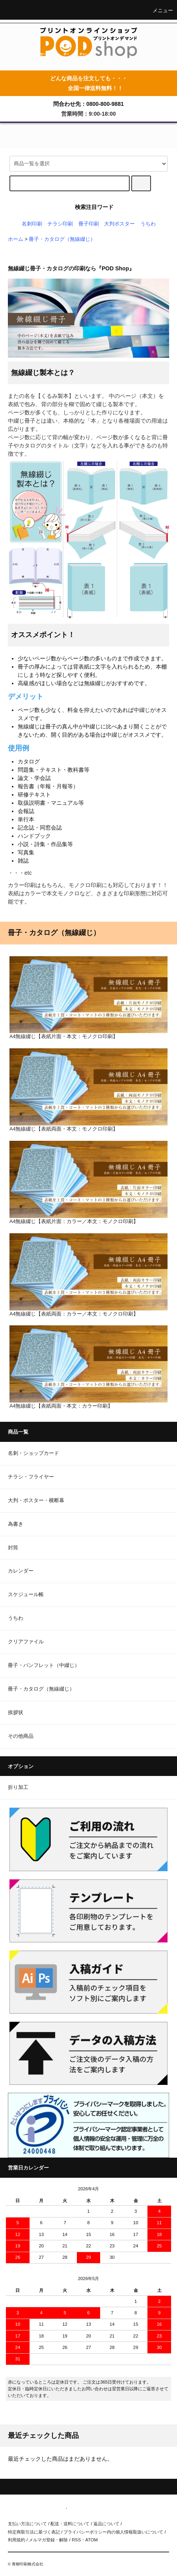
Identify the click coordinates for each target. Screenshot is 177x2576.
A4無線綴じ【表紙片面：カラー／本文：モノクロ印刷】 (88, 1182)
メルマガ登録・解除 (48, 2539)
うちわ (148, 224)
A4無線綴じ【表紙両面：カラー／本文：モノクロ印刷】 (88, 1275)
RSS (76, 2539)
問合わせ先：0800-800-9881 (88, 104)
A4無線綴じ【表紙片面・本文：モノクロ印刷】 (88, 998)
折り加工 (18, 1787)
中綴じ (142, 710)
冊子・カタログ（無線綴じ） (62, 239)
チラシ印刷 (60, 224)
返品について (106, 2523)
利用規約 (16, 2539)
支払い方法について (27, 2523)
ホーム (15, 239)
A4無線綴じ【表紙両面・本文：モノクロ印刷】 (88, 1090)
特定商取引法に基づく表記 (34, 2532)
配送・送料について (69, 2523)
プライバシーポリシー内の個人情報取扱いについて (113, 2532)
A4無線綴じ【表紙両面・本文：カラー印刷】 (88, 1367)
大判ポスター (119, 224)
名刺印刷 (32, 224)
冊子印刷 (88, 224)
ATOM (91, 2539)
